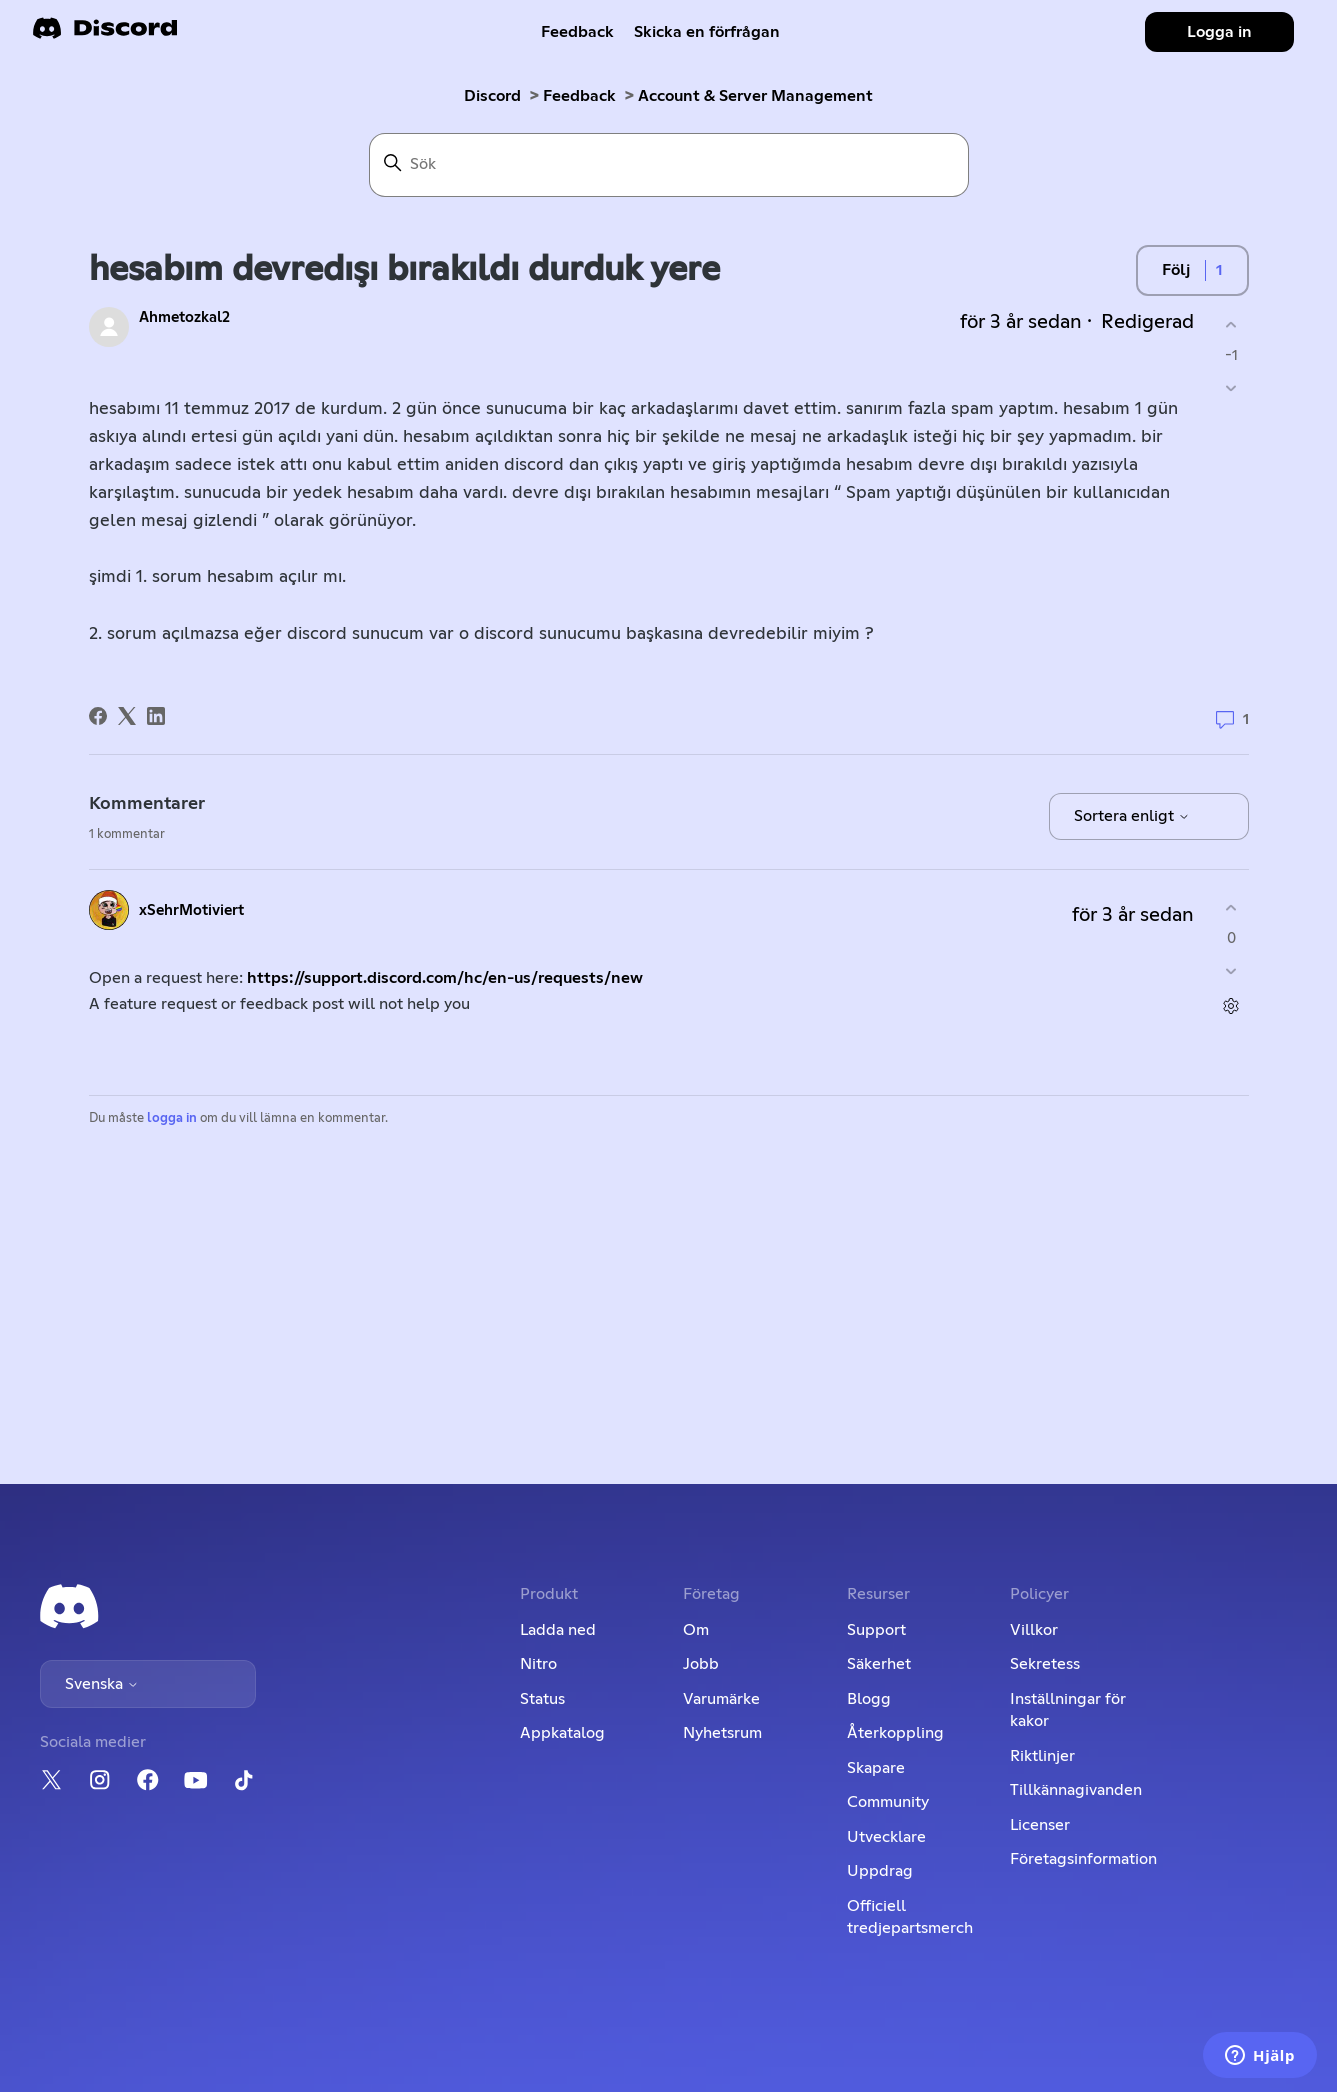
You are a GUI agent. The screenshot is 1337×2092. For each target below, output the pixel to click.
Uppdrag (880, 1871)
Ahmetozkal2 (184, 317)
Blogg (869, 1699)
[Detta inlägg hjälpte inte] (1231, 388)
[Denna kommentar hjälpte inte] (1231, 971)
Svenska (102, 1684)
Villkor (1034, 1630)
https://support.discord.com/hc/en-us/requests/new (445, 978)
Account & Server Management (755, 96)
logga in (172, 1118)
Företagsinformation (1083, 1859)
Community (888, 1802)
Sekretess (1045, 1664)
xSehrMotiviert (191, 910)
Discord (492, 96)
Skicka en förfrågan (707, 32)
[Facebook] (98, 716)
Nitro (538, 1664)
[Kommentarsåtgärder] (1231, 1006)
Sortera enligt (1132, 816)
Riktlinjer (1042, 1756)
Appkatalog (562, 1733)
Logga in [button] (1219, 32)
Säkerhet (879, 1664)
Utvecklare (886, 1837)
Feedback (577, 32)
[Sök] (669, 165)
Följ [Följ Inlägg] (1176, 270)
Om (696, 1630)
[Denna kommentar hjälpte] (1231, 907)
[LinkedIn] (156, 716)
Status (542, 1699)
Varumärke (721, 1699)
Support (876, 1630)
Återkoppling (895, 1733)
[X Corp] (127, 716)
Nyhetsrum (722, 1733)
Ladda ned (558, 1630)
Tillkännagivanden (1076, 1790)
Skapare (876, 1768)
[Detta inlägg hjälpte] (1231, 324)
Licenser (1040, 1825)
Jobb (701, 1664)
